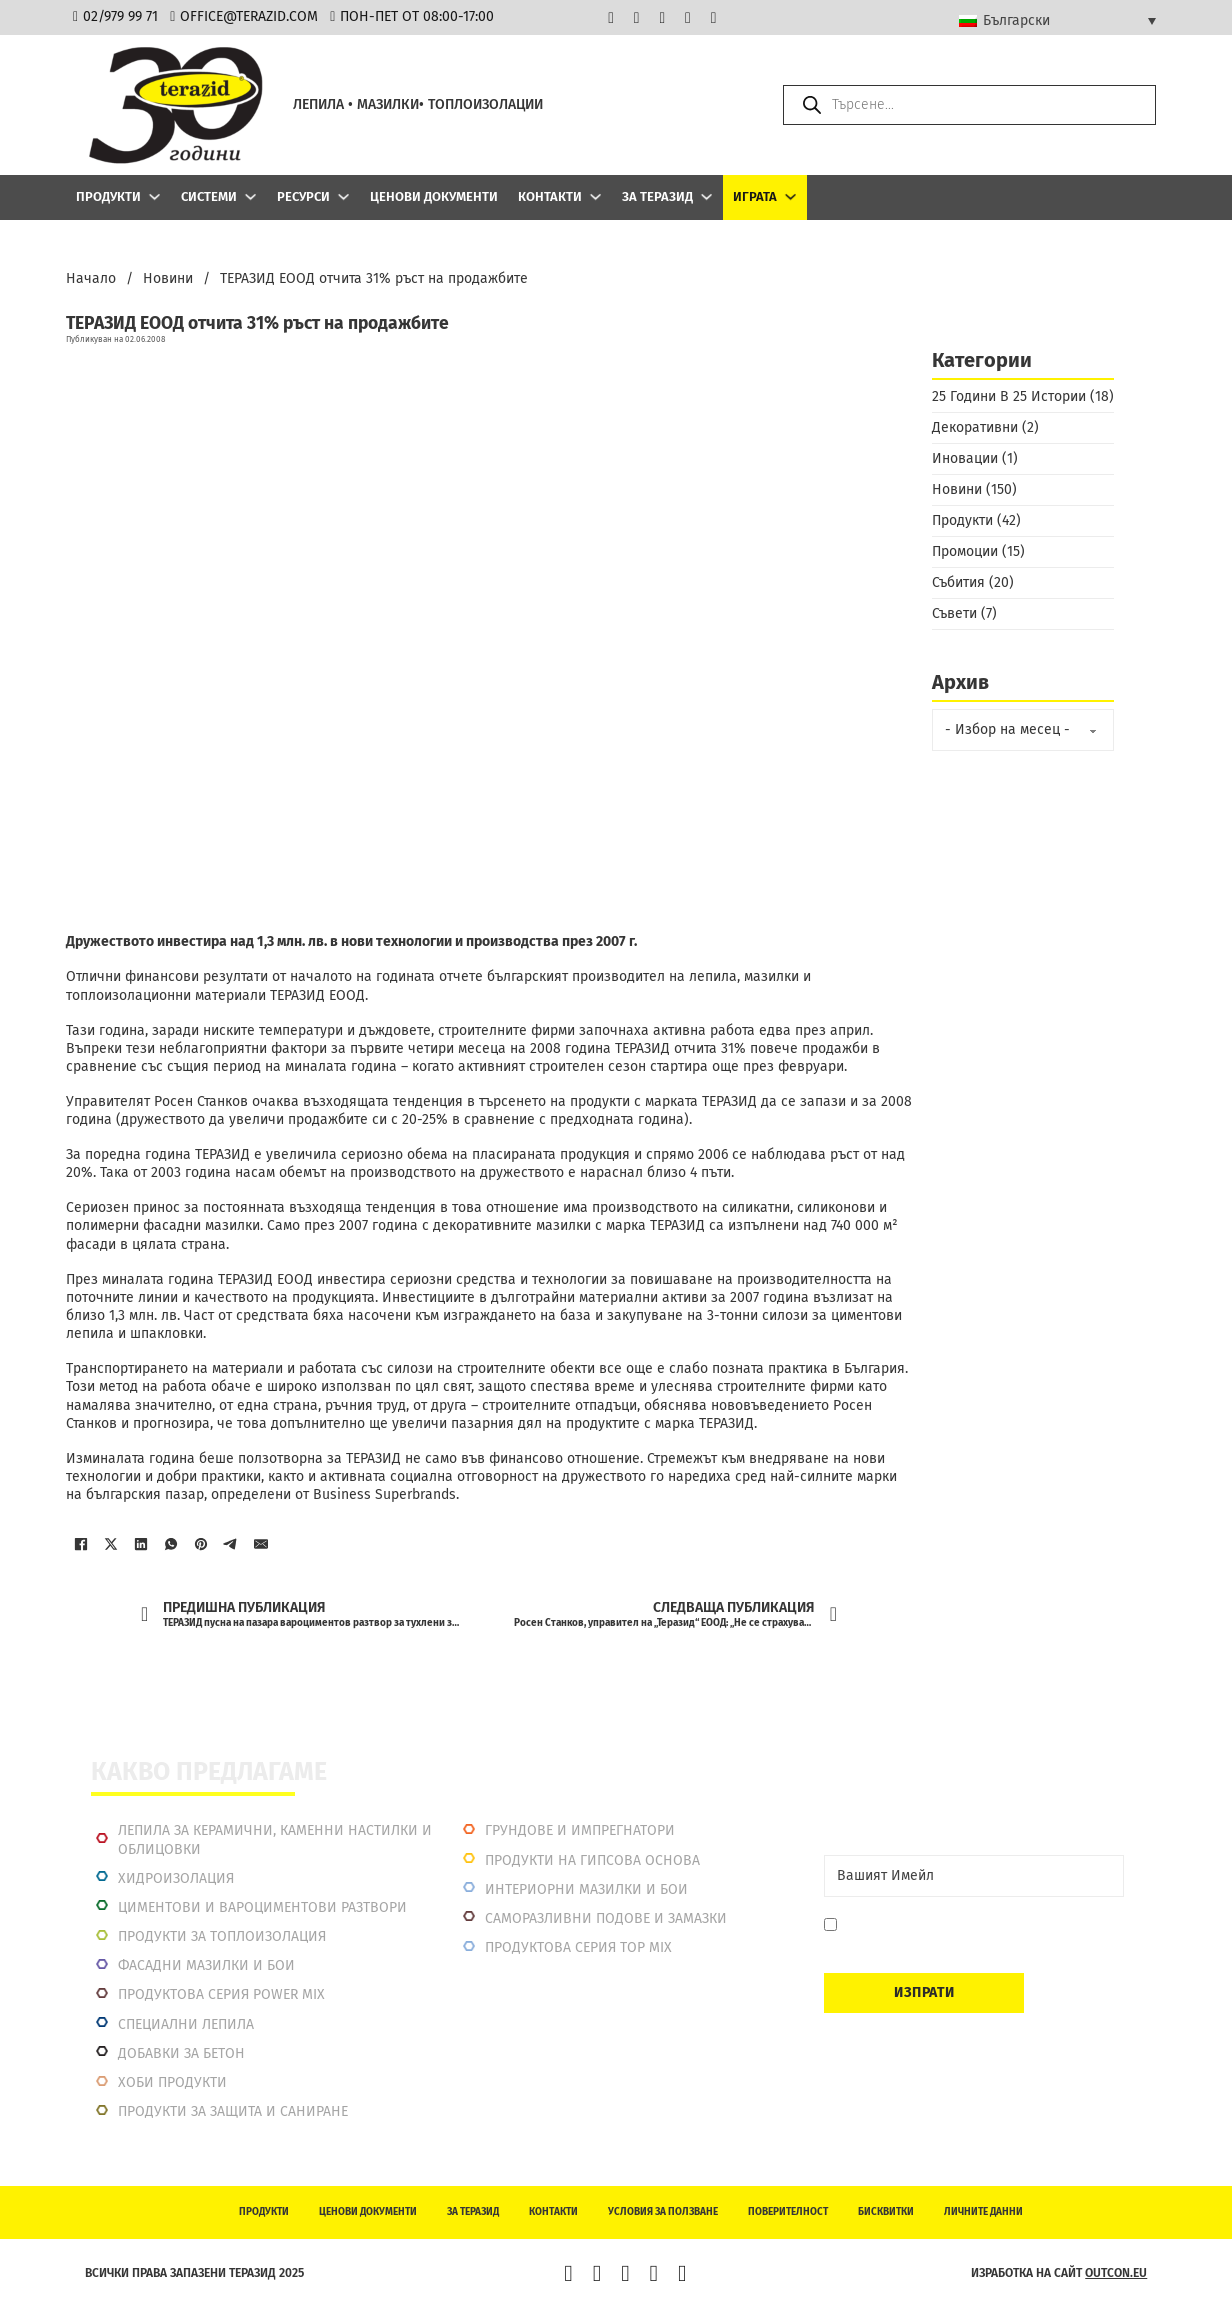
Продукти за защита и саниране (233, 2111)
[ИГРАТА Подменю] (790, 196)
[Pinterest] (201, 1544)
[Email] (974, 1876)
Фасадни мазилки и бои (206, 1965)
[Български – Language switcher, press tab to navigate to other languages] (1057, 20)
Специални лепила (186, 2024)
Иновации (965, 458)
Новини (168, 278)
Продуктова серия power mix (221, 1994)
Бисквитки (886, 2212)
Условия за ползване (663, 2212)
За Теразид (657, 196)
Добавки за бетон (181, 2053)
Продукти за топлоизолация (222, 1936)
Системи (209, 196)
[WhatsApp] (171, 1544)
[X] (111, 1544)
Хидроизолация (176, 1878)
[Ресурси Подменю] (343, 196)
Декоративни (975, 427)
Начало (91, 278)
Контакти (550, 196)
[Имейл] (261, 1544)
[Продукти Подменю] (154, 196)
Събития (958, 582)
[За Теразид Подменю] (706, 196)
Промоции (965, 551)
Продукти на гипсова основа (592, 1860)
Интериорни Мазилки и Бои (586, 1889)
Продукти (108, 196)
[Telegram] (231, 1544)
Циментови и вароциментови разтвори (262, 1907)
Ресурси (303, 196)
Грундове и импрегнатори (580, 1830)
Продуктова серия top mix (578, 1947)
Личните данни (983, 2212)
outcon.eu (1116, 2273)
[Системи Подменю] (250, 196)
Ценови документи (434, 196)
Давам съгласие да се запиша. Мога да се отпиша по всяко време (975, 1934)
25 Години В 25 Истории (1009, 396)
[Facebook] (81, 1544)
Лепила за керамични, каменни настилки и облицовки (275, 1839)
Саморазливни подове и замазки (606, 1918)
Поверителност (788, 2212)
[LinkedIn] (141, 1544)
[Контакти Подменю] (595, 196)
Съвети (954, 613)
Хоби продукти (172, 2082)
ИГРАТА (755, 196)
